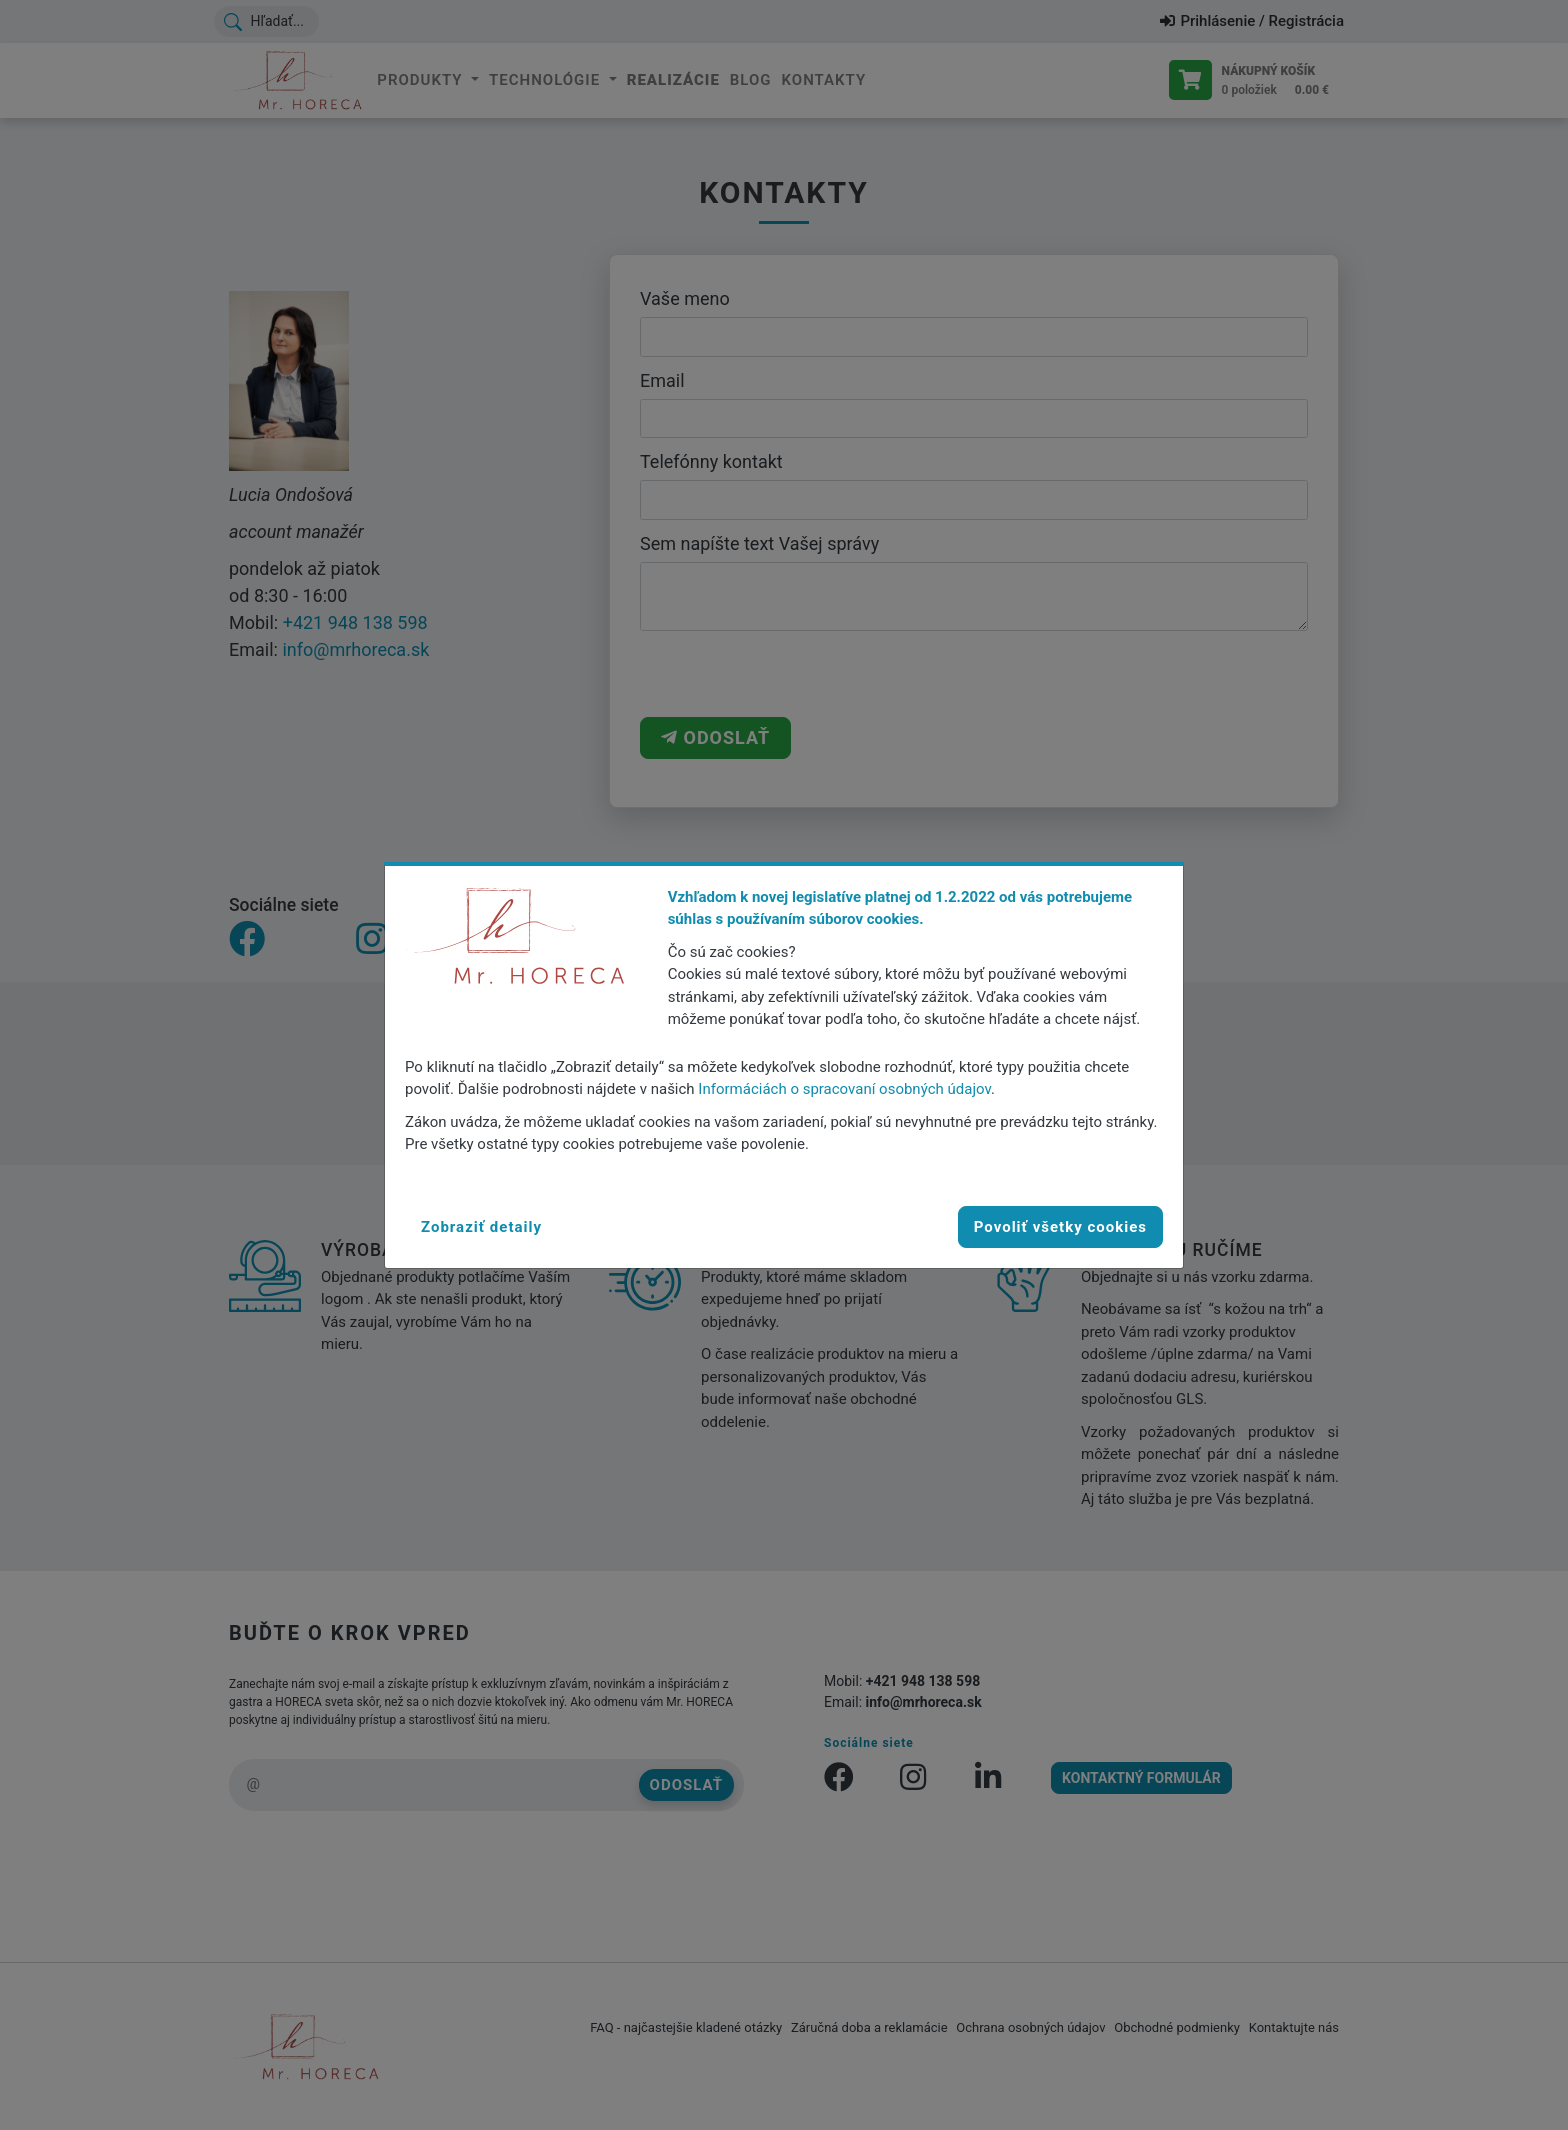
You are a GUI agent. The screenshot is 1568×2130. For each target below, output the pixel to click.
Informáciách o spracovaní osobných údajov (844, 1089)
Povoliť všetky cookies (1060, 1227)
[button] (481, 1227)
